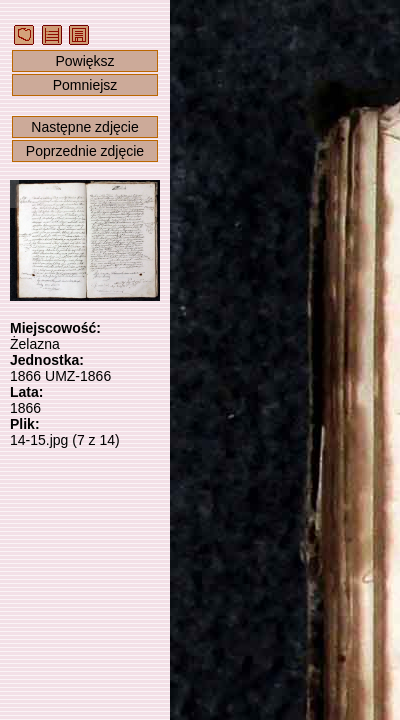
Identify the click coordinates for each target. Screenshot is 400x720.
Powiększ (84, 61)
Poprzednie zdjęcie (85, 151)
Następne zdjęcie (84, 127)
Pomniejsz (85, 85)
